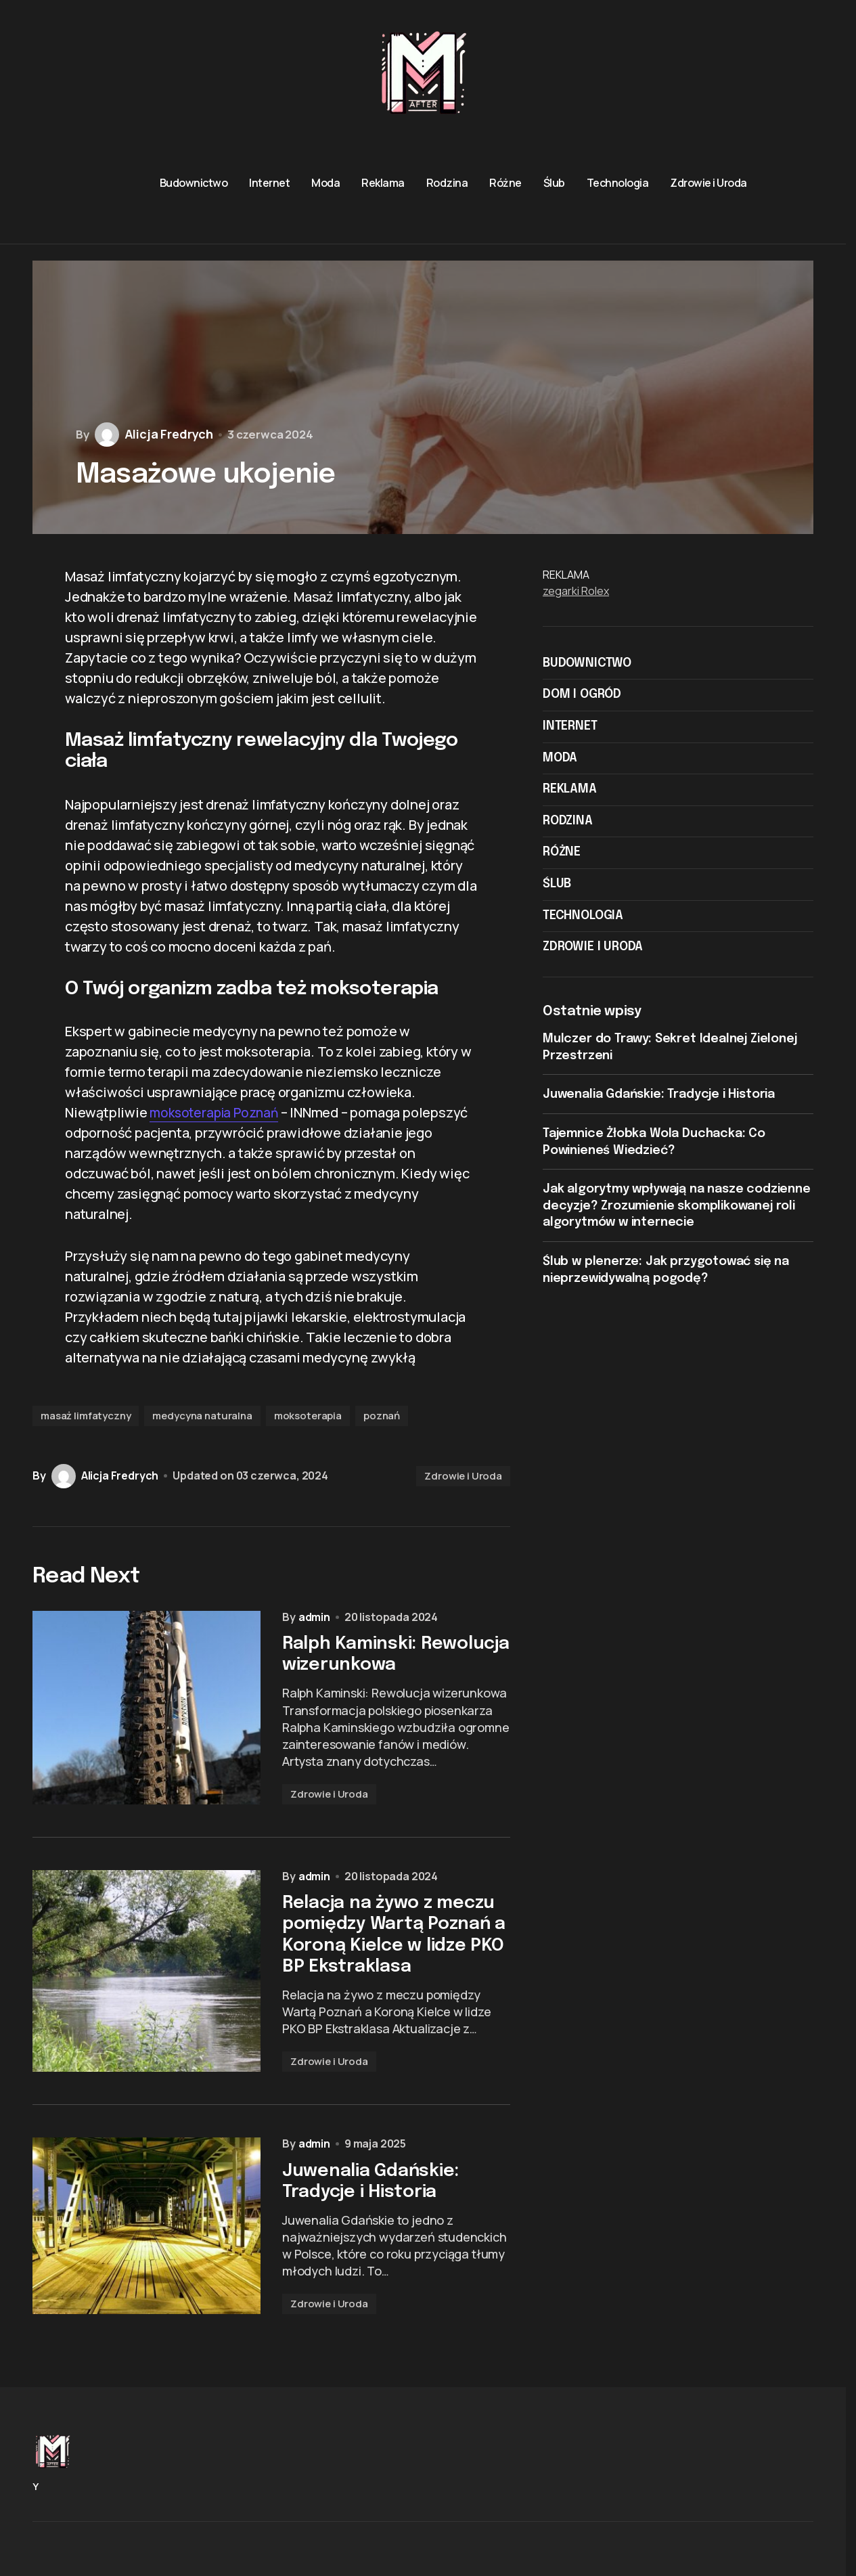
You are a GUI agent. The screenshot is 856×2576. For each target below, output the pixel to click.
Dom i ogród (582, 694)
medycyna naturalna (202, 1415)
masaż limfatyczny (86, 1415)
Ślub (557, 884)
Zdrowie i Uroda (463, 1476)
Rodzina (568, 821)
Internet (570, 726)
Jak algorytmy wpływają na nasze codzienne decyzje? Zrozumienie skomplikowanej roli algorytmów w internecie (677, 1205)
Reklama (570, 789)
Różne (562, 852)
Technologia (583, 916)
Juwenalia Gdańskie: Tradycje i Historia (659, 1094)
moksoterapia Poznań (217, 1112)
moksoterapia (308, 1415)
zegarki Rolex (576, 590)
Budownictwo (587, 663)
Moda (560, 758)
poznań (381, 1415)
